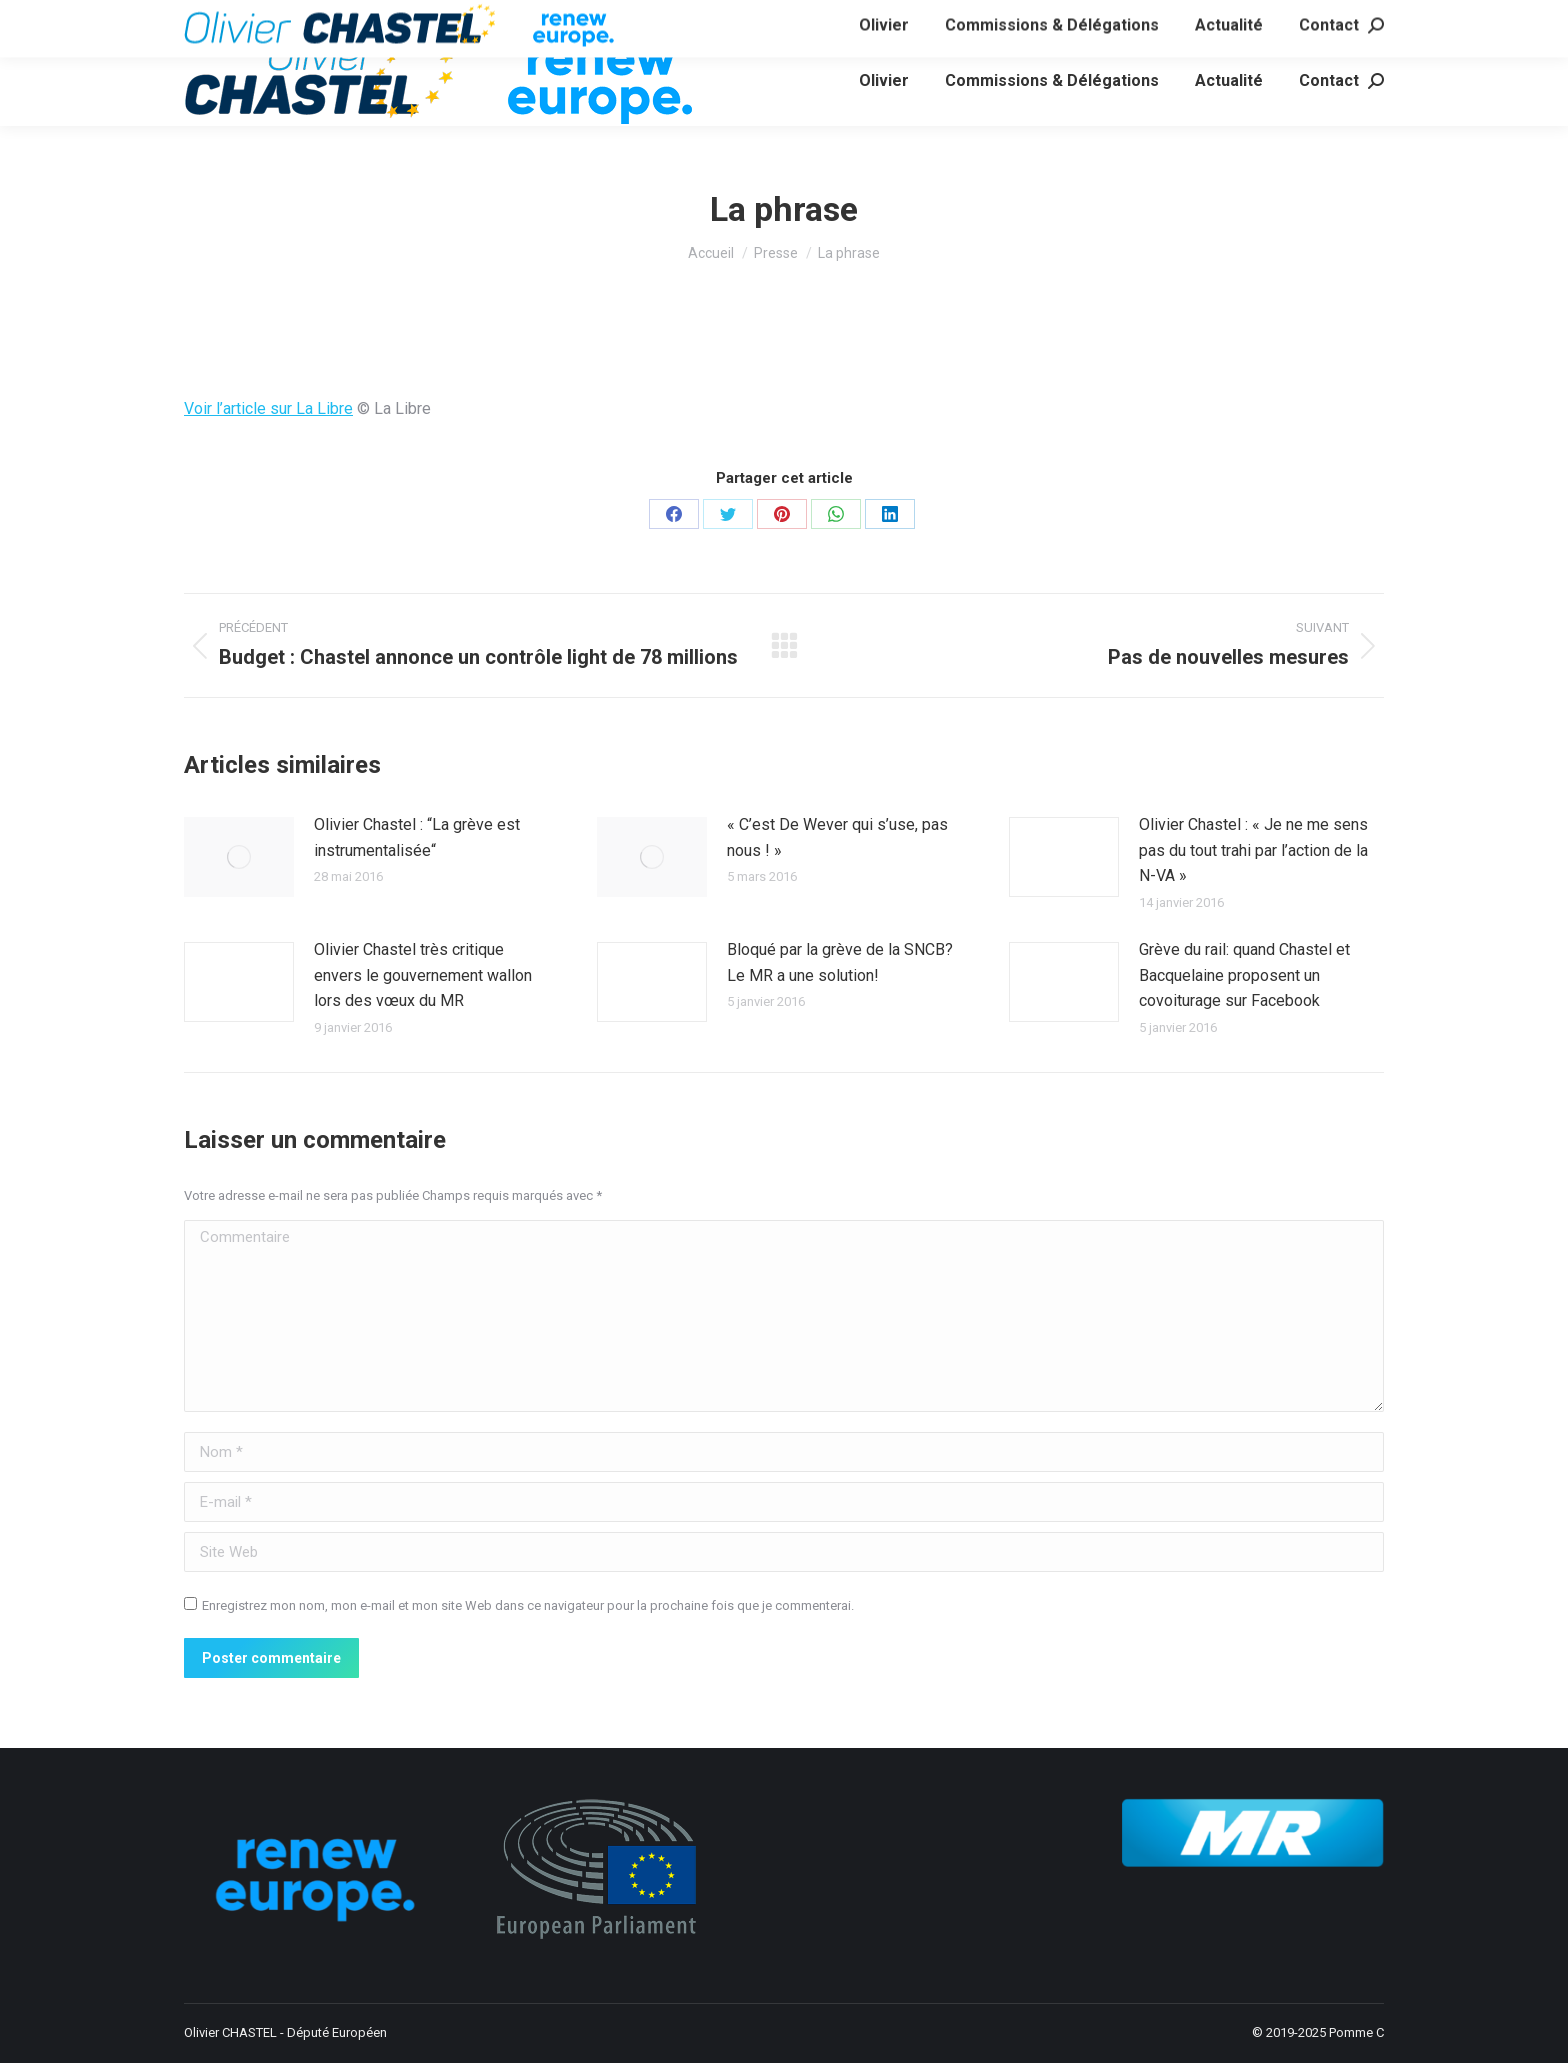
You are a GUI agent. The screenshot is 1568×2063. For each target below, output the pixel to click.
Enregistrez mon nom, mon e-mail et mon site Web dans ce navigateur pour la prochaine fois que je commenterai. (528, 1605)
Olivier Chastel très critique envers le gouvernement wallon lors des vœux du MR (423, 975)
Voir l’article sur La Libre (268, 408)
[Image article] (239, 857)
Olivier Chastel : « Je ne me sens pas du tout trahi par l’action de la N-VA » (1253, 850)
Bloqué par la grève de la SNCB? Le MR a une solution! (840, 962)
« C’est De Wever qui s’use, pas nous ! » (837, 837)
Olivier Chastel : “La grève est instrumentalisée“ (417, 837)
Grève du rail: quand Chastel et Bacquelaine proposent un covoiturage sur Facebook (1244, 975)
